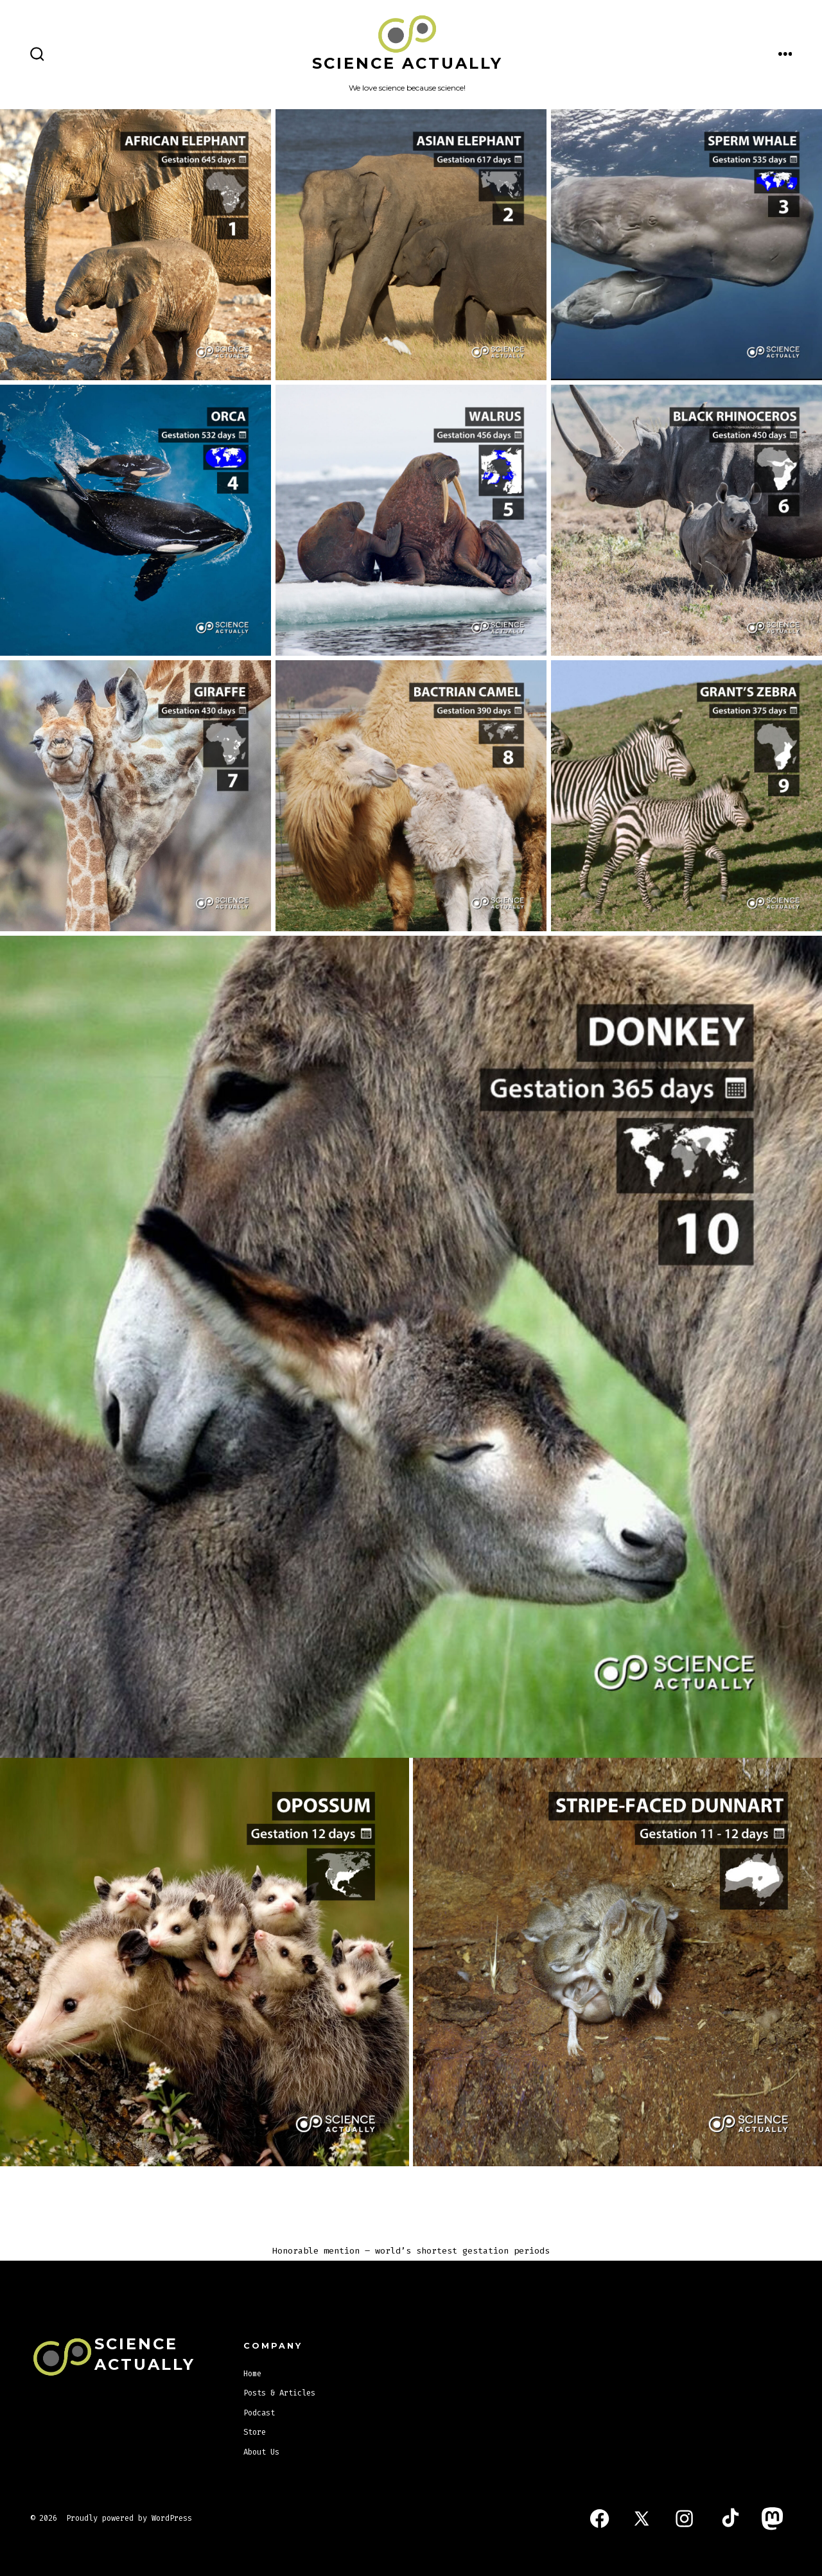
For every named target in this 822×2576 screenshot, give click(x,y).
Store (254, 2432)
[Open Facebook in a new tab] (599, 2519)
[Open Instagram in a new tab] (684, 2519)
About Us (261, 2452)
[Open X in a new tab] (642, 2519)
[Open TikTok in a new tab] (728, 2519)
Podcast (259, 2413)
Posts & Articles (279, 2393)
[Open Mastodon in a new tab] (772, 2519)
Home (252, 2374)
